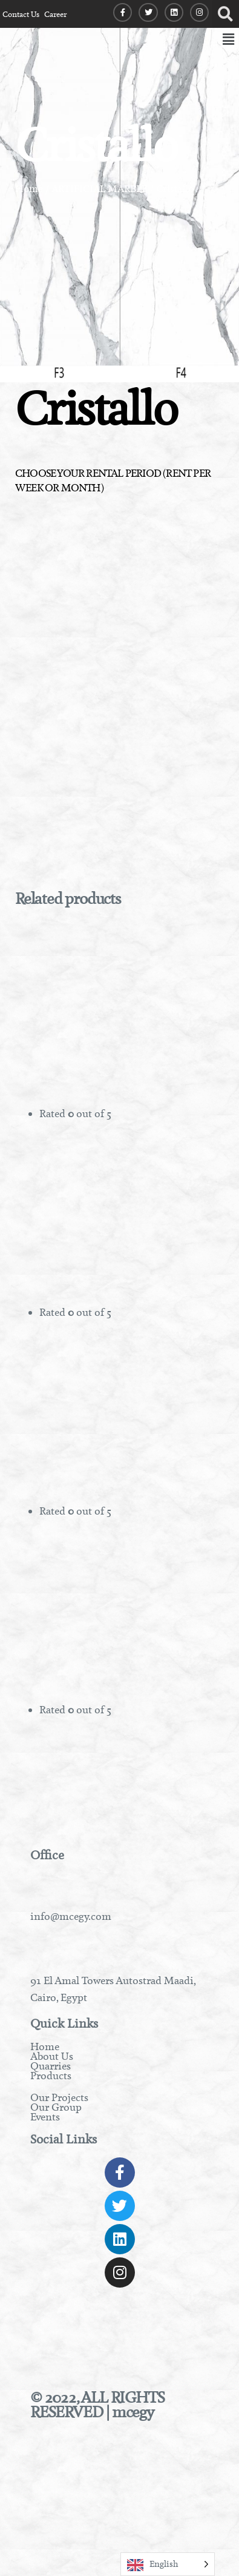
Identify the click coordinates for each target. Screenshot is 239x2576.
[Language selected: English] (167, 2564)
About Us (51, 2056)
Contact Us (20, 13)
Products (50, 2075)
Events (45, 2117)
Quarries (50, 2066)
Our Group (56, 2107)
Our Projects (59, 2097)
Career (55, 13)
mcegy (133, 2412)
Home (29, 188)
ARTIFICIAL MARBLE (99, 188)
